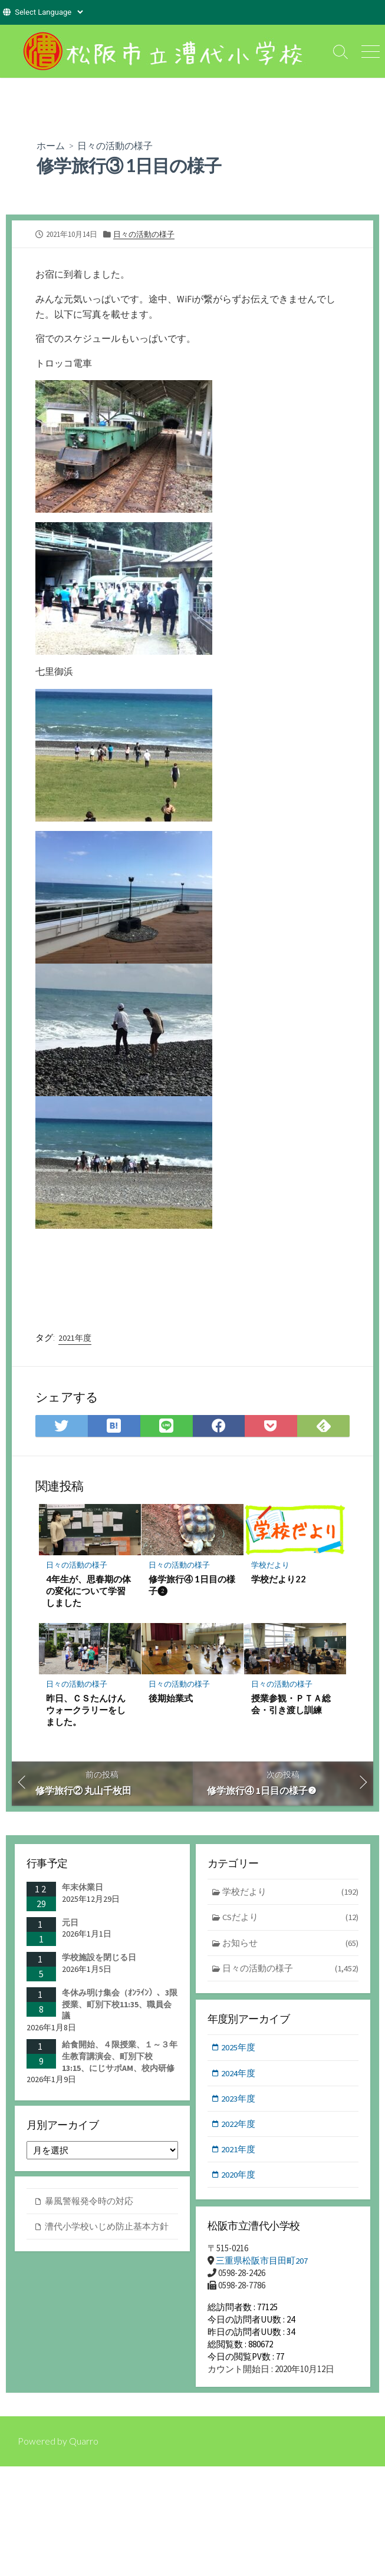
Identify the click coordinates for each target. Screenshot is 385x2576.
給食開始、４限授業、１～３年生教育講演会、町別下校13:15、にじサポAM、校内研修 (119, 2056)
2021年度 (74, 1337)
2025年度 (239, 2047)
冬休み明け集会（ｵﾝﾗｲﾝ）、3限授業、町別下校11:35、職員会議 (119, 2004)
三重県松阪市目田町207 (262, 2261)
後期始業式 (171, 1697)
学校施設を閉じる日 (99, 1957)
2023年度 (239, 2099)
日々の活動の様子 (115, 145)
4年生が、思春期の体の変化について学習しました (88, 1590)
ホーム (51, 145)
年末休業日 (82, 1887)
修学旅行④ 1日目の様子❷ (192, 1584)
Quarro (83, 2444)
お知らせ (290, 1943)
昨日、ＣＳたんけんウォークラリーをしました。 (86, 1709)
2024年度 (239, 2073)
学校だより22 (278, 1578)
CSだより (290, 1918)
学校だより (270, 1565)
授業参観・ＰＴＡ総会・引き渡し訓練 (291, 1703)
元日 (70, 1922)
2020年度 (239, 2176)
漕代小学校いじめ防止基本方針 (107, 2227)
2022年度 (239, 2124)
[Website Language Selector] (48, 12)
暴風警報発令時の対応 (89, 2201)
